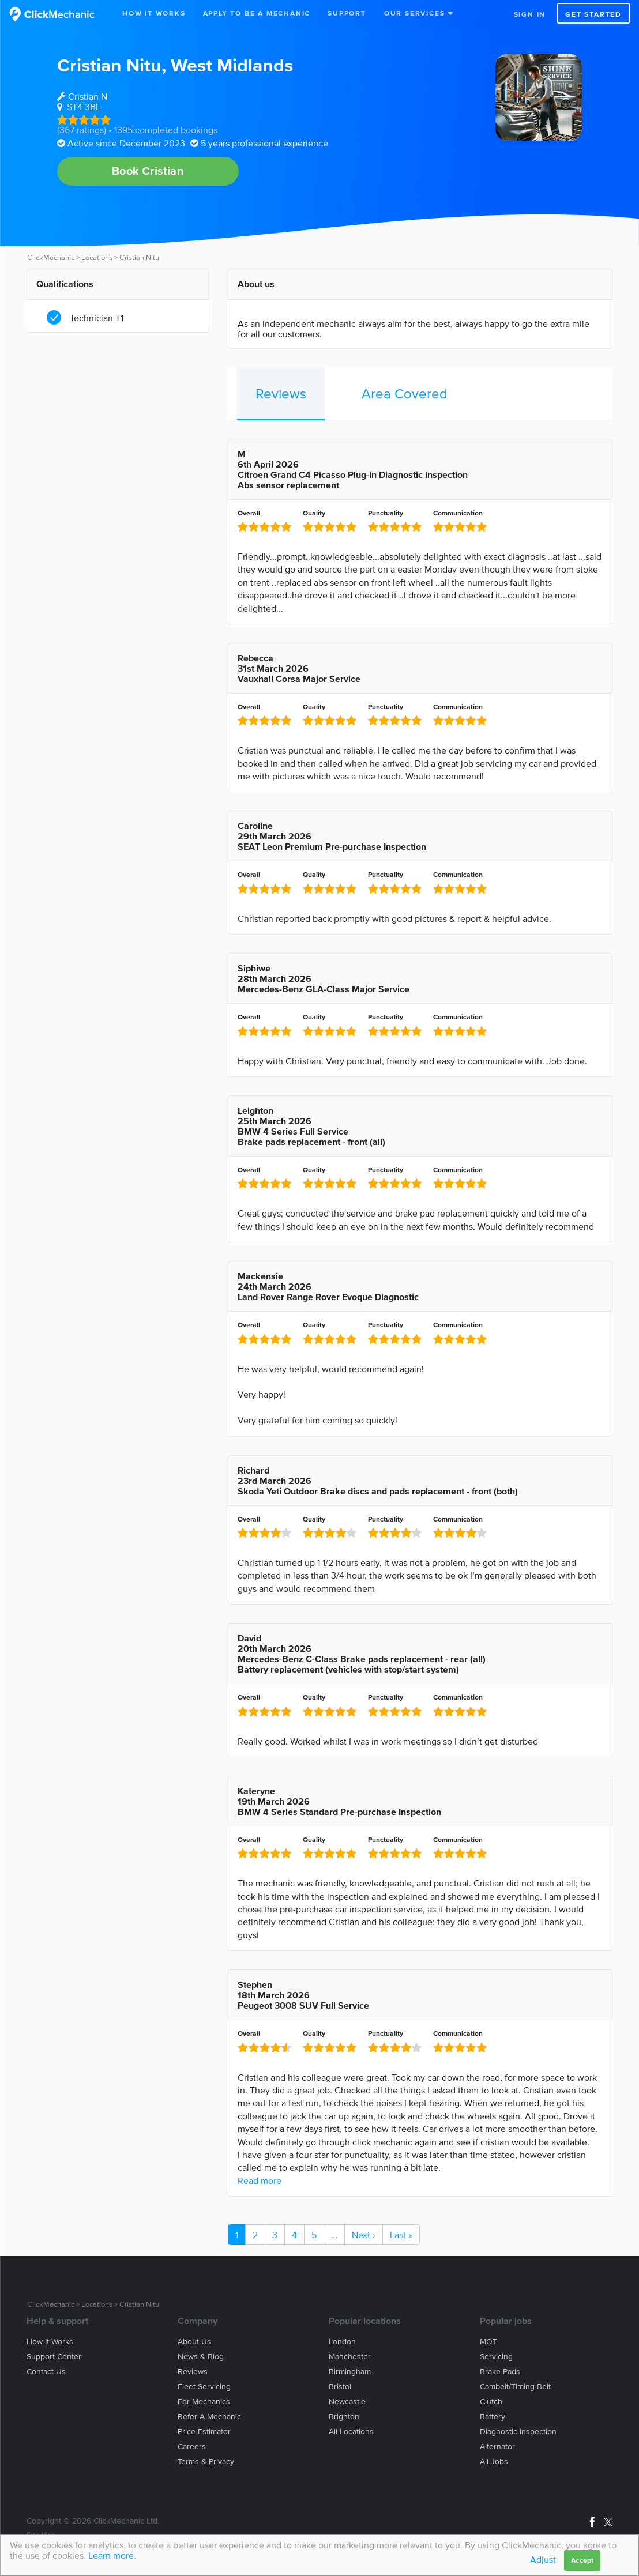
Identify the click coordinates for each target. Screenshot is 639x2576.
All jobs (494, 2461)
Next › (363, 2234)
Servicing (496, 2356)
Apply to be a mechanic (257, 13)
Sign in (530, 14)
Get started (593, 14)
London (342, 2341)
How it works (50, 2341)
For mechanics (204, 2401)
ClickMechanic (50, 257)
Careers (192, 2446)
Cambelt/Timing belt (515, 2386)
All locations (351, 2431)
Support (347, 13)
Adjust (543, 2559)
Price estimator (204, 2431)
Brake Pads (500, 2371)
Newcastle (347, 2401)
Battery (492, 2416)
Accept (582, 2560)
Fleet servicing (204, 2386)
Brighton (344, 2416)
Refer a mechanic (209, 2416)
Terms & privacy (206, 2461)
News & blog (201, 2356)
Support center (54, 2356)
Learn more (111, 2555)
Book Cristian (148, 170)
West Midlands (232, 65)
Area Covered (405, 393)
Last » (401, 2234)
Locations (96, 257)
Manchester (350, 2356)
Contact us (46, 2371)
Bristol (340, 2386)
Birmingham (350, 2371)
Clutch (491, 2401)
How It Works (154, 13)
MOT (488, 2341)
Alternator (497, 2446)
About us (194, 2341)
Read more (259, 2180)
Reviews (280, 393)
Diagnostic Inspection (518, 2431)
